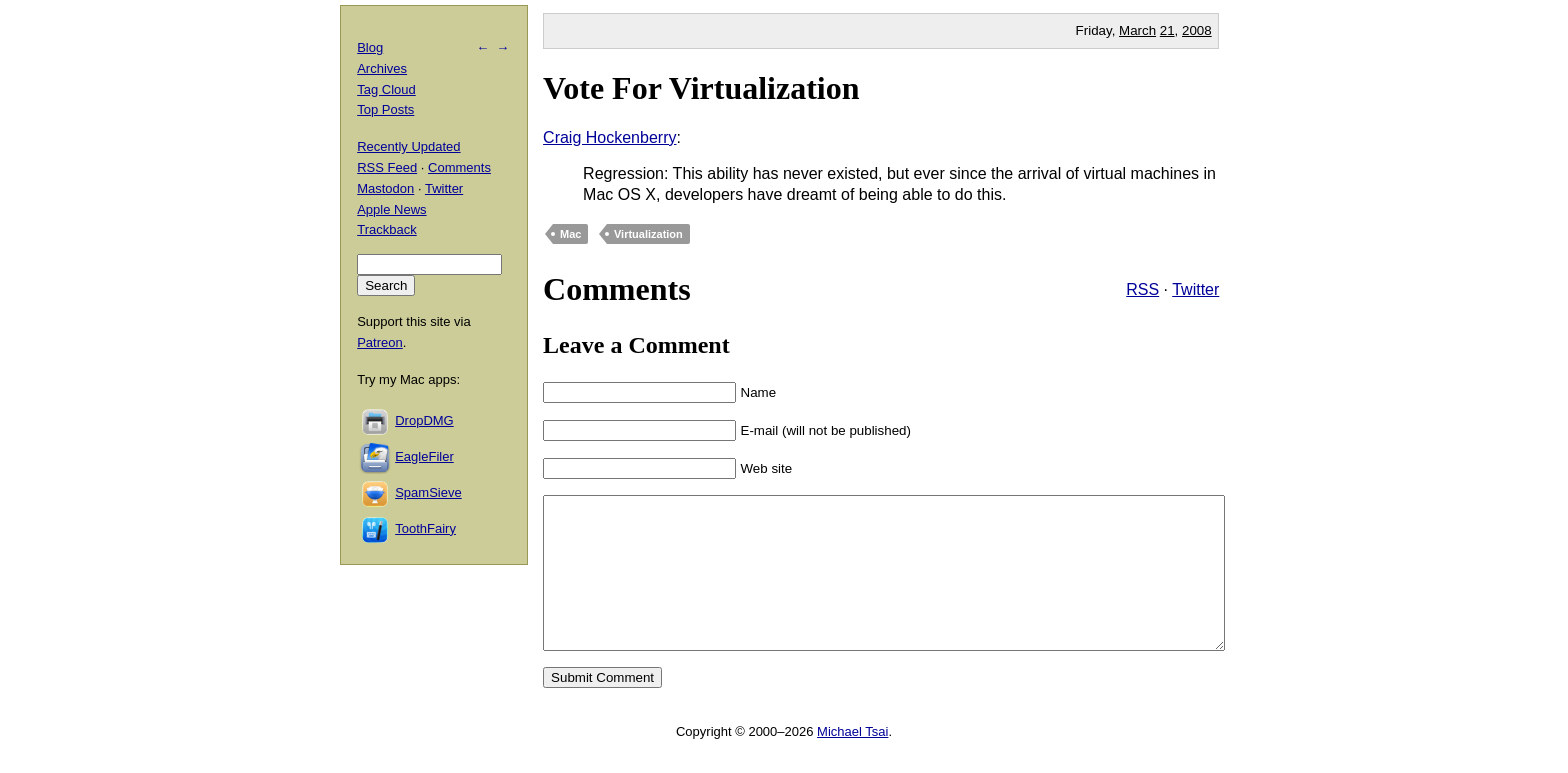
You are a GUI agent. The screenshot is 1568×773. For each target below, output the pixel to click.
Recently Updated (408, 146)
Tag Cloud (386, 89)
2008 (1197, 30)
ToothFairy (425, 528)
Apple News (391, 209)
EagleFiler (424, 456)
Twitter (1195, 289)
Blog (370, 47)
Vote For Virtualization (701, 88)
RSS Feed (387, 167)
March (1137, 30)
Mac (570, 234)
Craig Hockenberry (609, 137)
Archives (382, 68)
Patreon (380, 342)
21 (1167, 30)
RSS (1142, 289)
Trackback (386, 229)
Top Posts (385, 109)
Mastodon (385, 188)
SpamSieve (428, 492)
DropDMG (424, 420)
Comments (459, 167)
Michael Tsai (852, 761)
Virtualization (648, 234)
